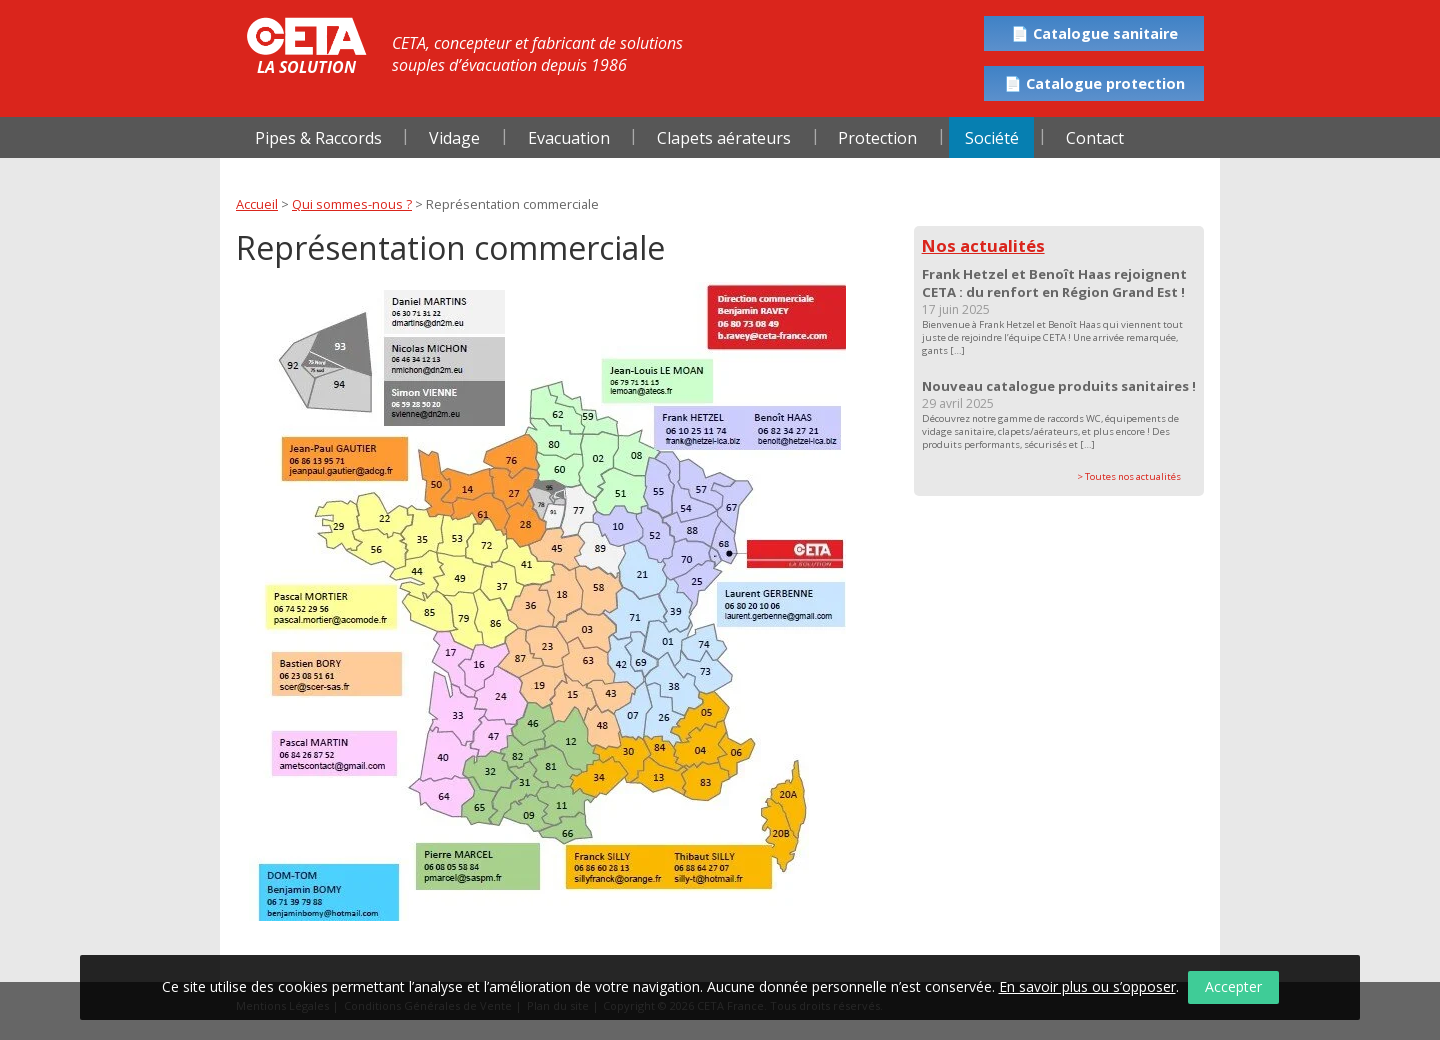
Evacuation (569, 138)
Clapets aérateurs (724, 138)
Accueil (257, 204)
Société (992, 138)
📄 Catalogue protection (1094, 83)
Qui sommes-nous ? (352, 204)
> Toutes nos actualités (1129, 476)
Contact (1095, 138)
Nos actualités (983, 245)
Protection (877, 138)
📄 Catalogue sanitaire (1094, 33)
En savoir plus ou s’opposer (1087, 986)
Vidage (454, 138)
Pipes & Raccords (318, 138)
